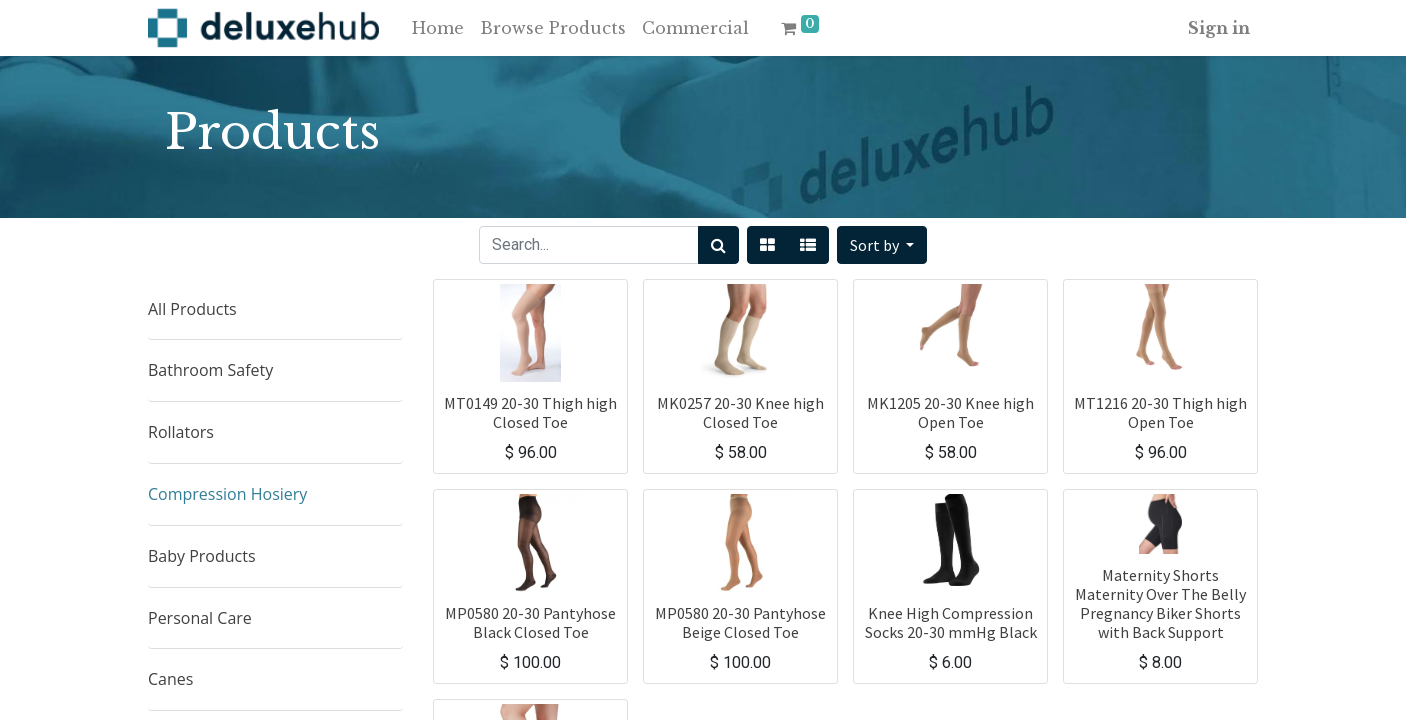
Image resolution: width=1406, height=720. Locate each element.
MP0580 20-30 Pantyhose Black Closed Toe (530, 622)
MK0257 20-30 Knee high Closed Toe (740, 412)
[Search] (718, 245)
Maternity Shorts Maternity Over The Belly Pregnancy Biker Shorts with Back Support (1160, 604)
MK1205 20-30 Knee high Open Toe (950, 412)
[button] (882, 245)
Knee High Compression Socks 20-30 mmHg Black (951, 622)
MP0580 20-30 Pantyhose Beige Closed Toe (740, 622)
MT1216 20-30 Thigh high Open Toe (1160, 412)
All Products (192, 309)
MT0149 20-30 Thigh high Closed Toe (530, 412)
